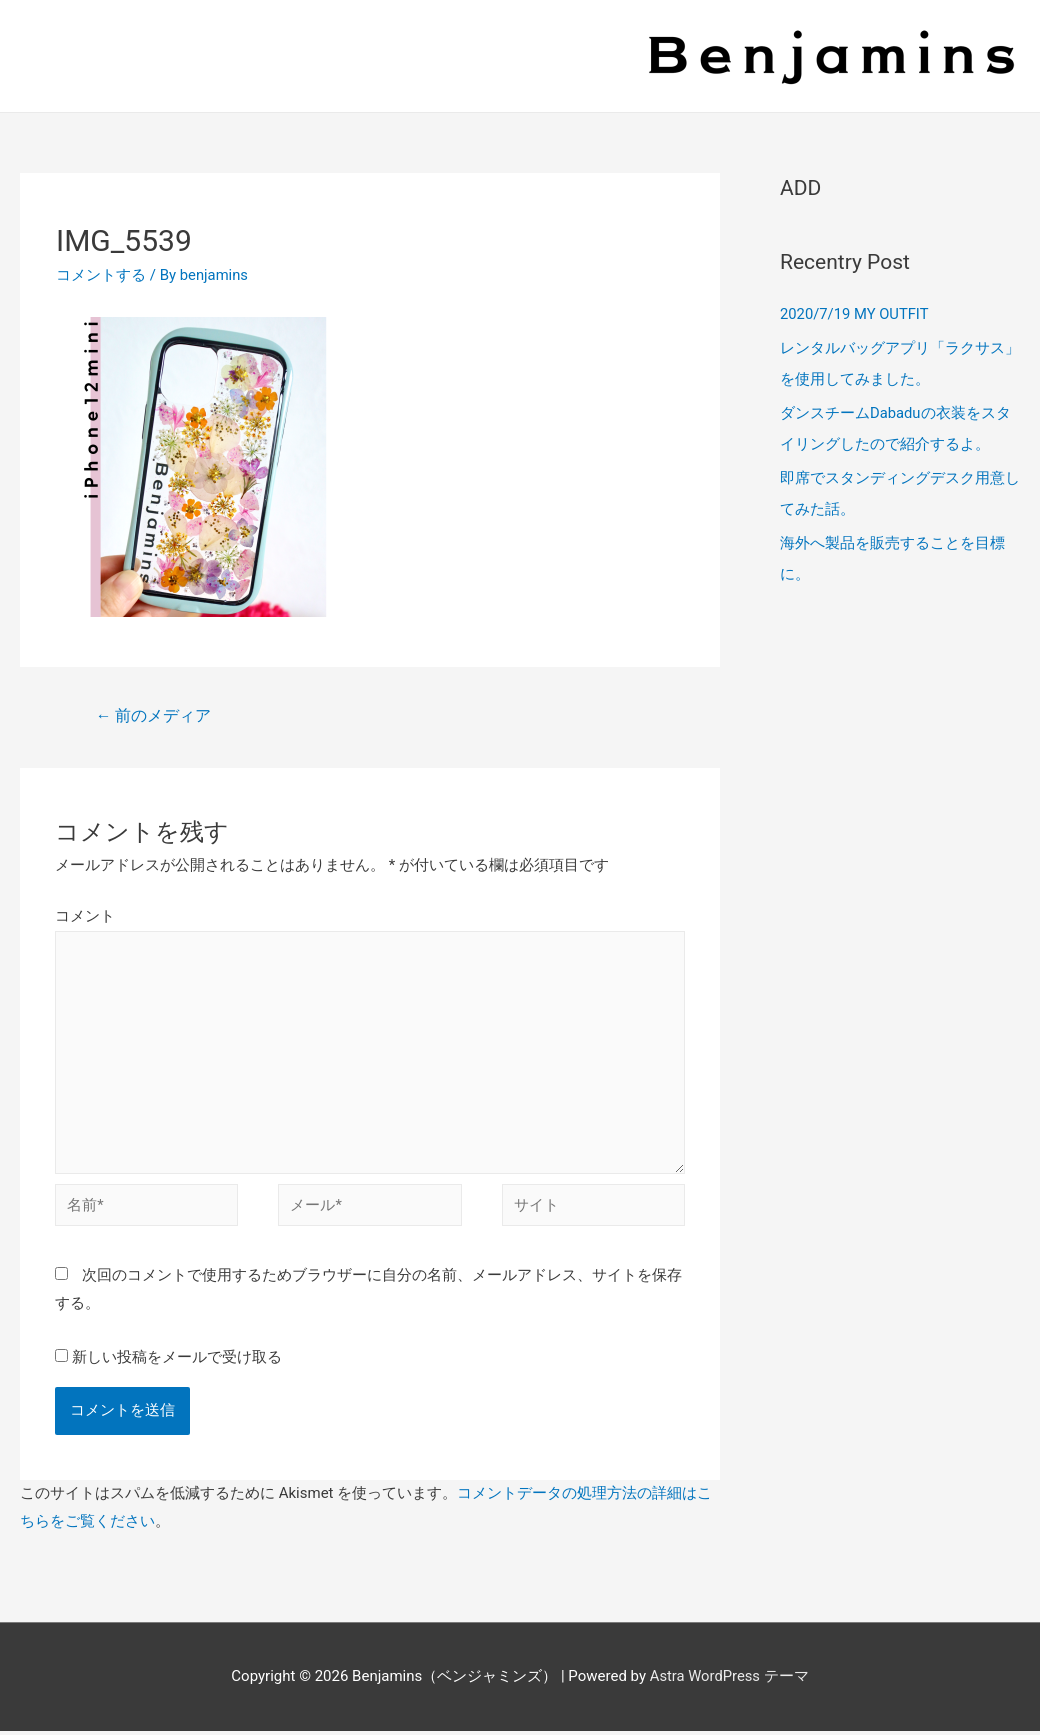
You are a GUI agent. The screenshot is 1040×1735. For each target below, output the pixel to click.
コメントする (101, 275)
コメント (85, 916)
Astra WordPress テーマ (729, 1681)
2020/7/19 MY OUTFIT (855, 314)
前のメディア (154, 715)
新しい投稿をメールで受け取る (177, 1362)
